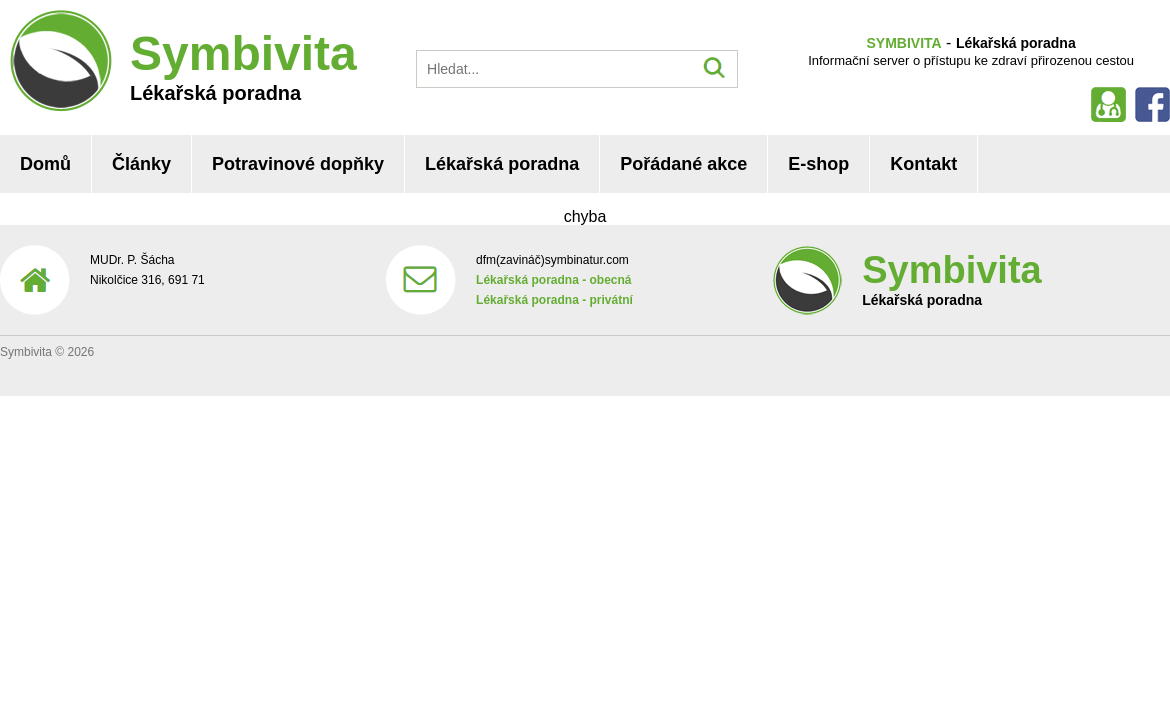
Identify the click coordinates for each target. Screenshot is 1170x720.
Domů (45, 164)
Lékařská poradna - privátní (554, 300)
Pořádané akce (683, 164)
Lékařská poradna (502, 164)
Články (141, 164)
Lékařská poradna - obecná (553, 280)
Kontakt (923, 164)
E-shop (818, 164)
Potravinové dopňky (298, 164)
